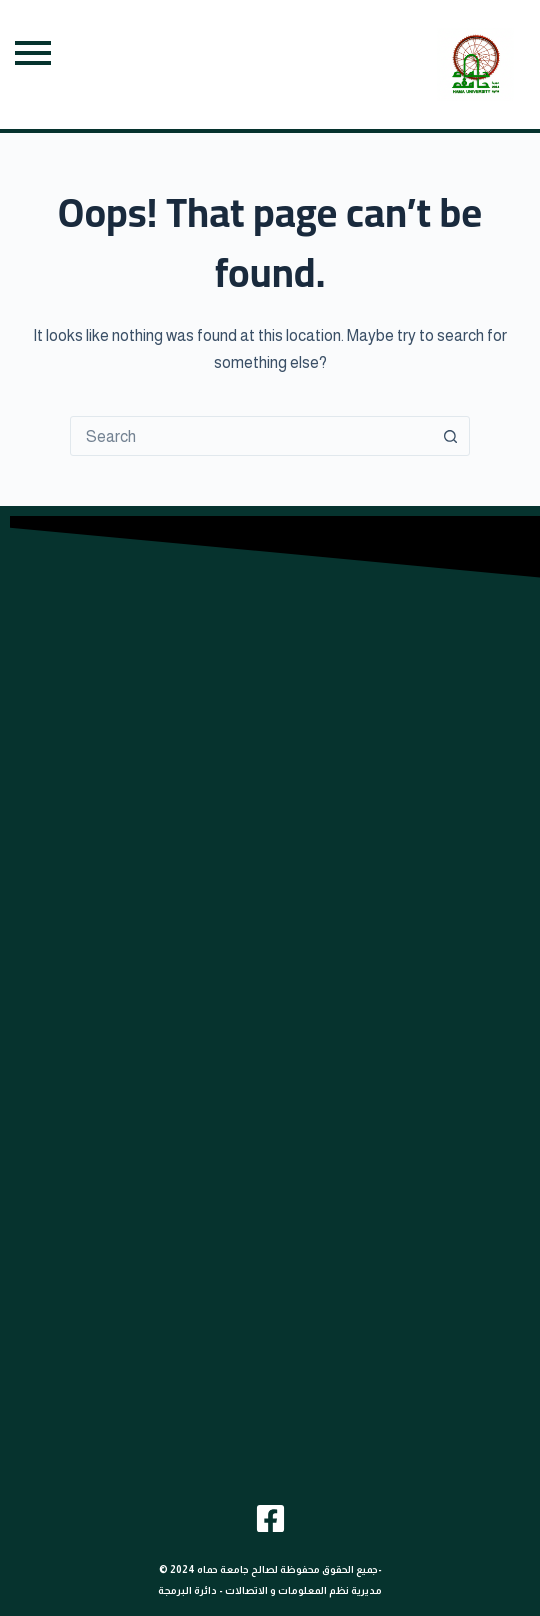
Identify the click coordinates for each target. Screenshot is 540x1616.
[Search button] (450, 436)
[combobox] (251, 436)
